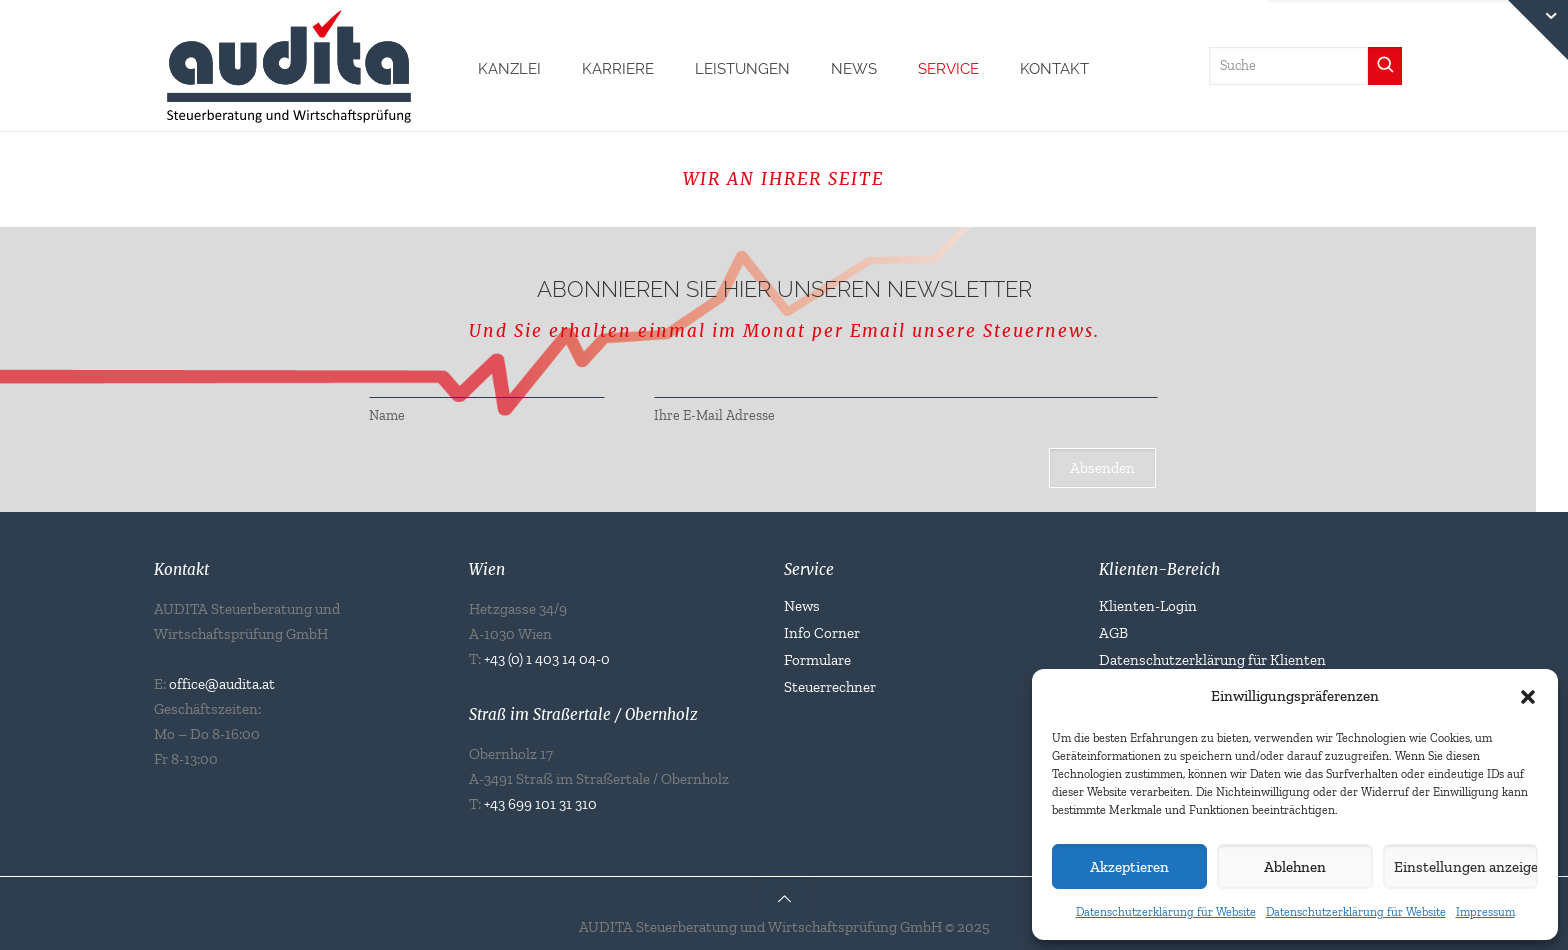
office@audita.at (222, 684)
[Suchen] (1385, 66)
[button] (1528, 697)
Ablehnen (1295, 867)
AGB (1113, 633)
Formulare (817, 660)
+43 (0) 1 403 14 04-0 (547, 659)
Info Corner (822, 633)
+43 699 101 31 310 (540, 804)
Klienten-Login (1148, 606)
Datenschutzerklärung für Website (1166, 912)
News (802, 606)
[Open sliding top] (1538, 30)
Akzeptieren (1129, 867)
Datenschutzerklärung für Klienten (1212, 660)
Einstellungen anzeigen (1466, 867)
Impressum (1485, 912)
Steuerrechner (830, 687)
